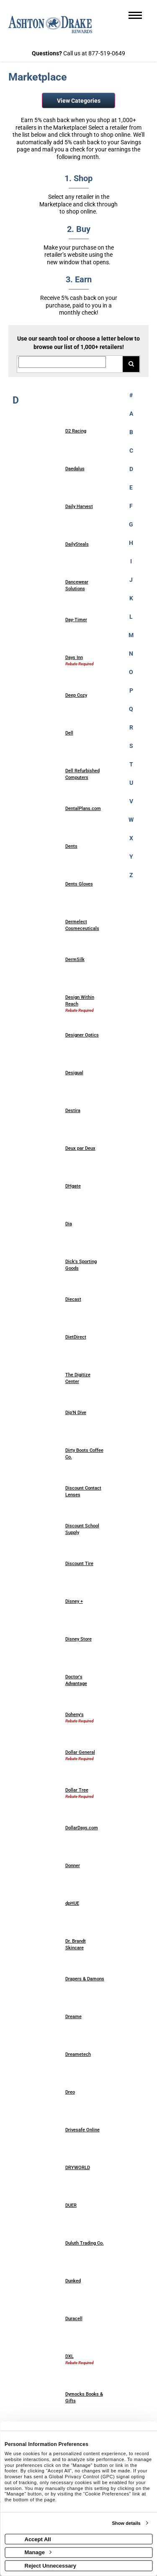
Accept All (38, 2539)
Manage (38, 2552)
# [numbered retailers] (131, 395)
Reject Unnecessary (51, 2565)
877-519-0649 (106, 53)
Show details (126, 2523)
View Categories (78, 100)
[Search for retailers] (62, 362)
